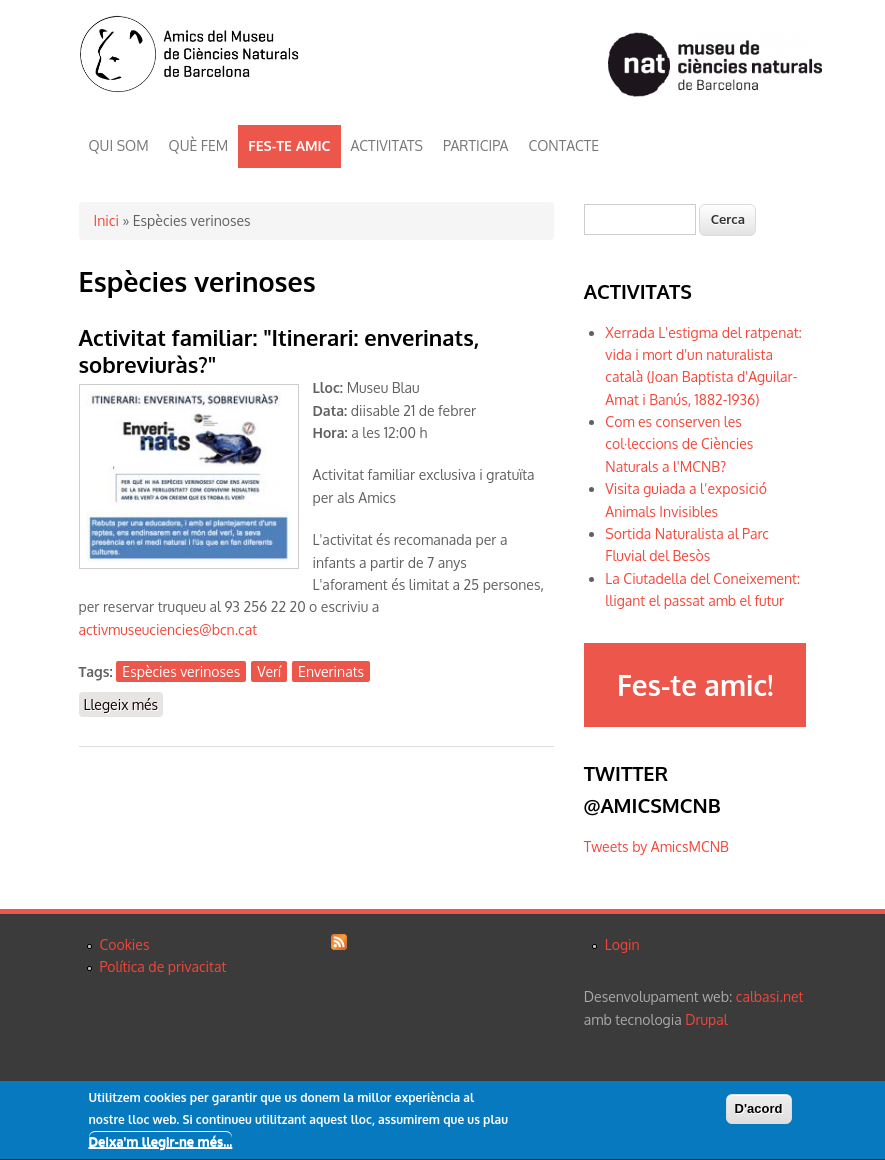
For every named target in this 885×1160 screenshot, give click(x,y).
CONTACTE (563, 145)
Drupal (706, 1019)
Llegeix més (124, 703)
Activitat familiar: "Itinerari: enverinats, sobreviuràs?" (279, 350)
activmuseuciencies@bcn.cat (168, 629)
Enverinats (331, 671)
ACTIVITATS (387, 145)
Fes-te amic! (695, 685)
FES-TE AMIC (289, 145)
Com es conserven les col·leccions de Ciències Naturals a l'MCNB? (679, 444)
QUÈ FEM (199, 145)
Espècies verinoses (181, 671)
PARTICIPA (475, 145)
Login (622, 944)
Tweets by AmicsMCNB (656, 846)
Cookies (125, 944)
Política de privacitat (163, 966)
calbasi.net (770, 996)
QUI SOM (119, 145)
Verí (269, 671)
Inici (106, 220)
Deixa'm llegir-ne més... (161, 1144)
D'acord (759, 1110)
